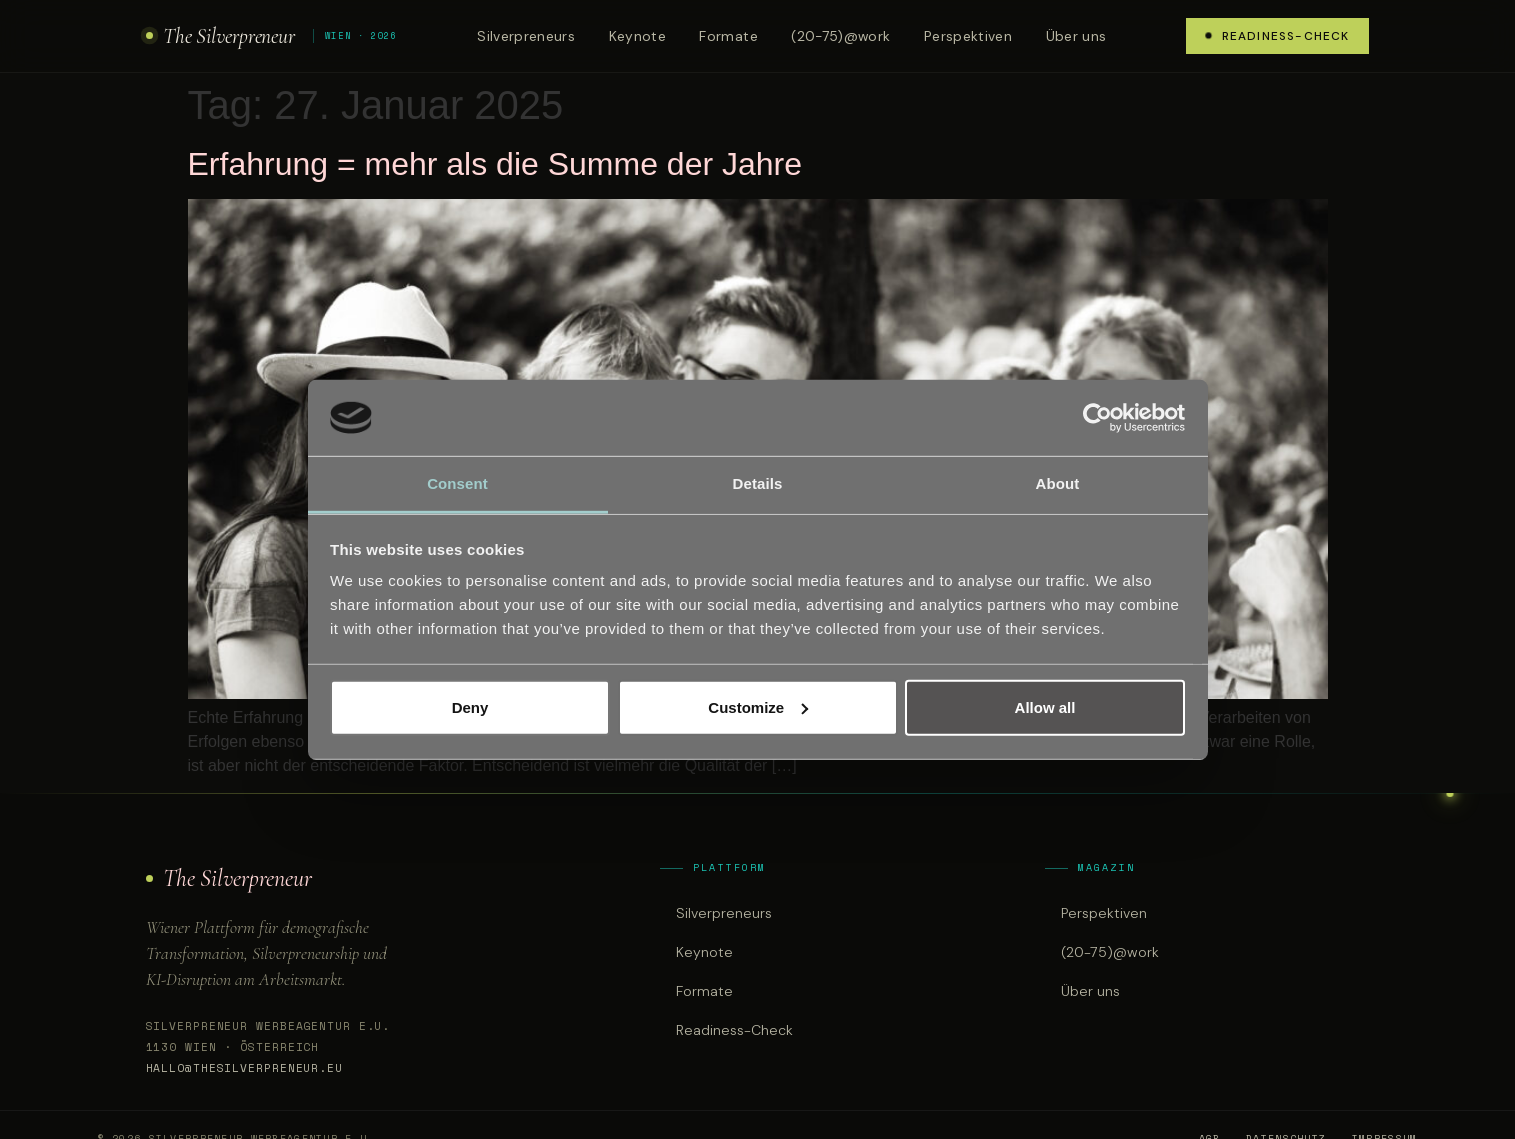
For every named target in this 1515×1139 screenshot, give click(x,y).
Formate (728, 36)
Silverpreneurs (526, 36)
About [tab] (1058, 483)
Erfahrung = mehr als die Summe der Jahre (495, 164)
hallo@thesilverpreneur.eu (244, 1067)
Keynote (637, 36)
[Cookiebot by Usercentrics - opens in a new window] (1097, 418)
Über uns (1076, 36)
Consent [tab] (457, 483)
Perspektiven (968, 36)
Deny (470, 707)
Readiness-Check (1278, 36)
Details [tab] (758, 483)
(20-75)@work (840, 36)
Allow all (1045, 707)
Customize (758, 707)
